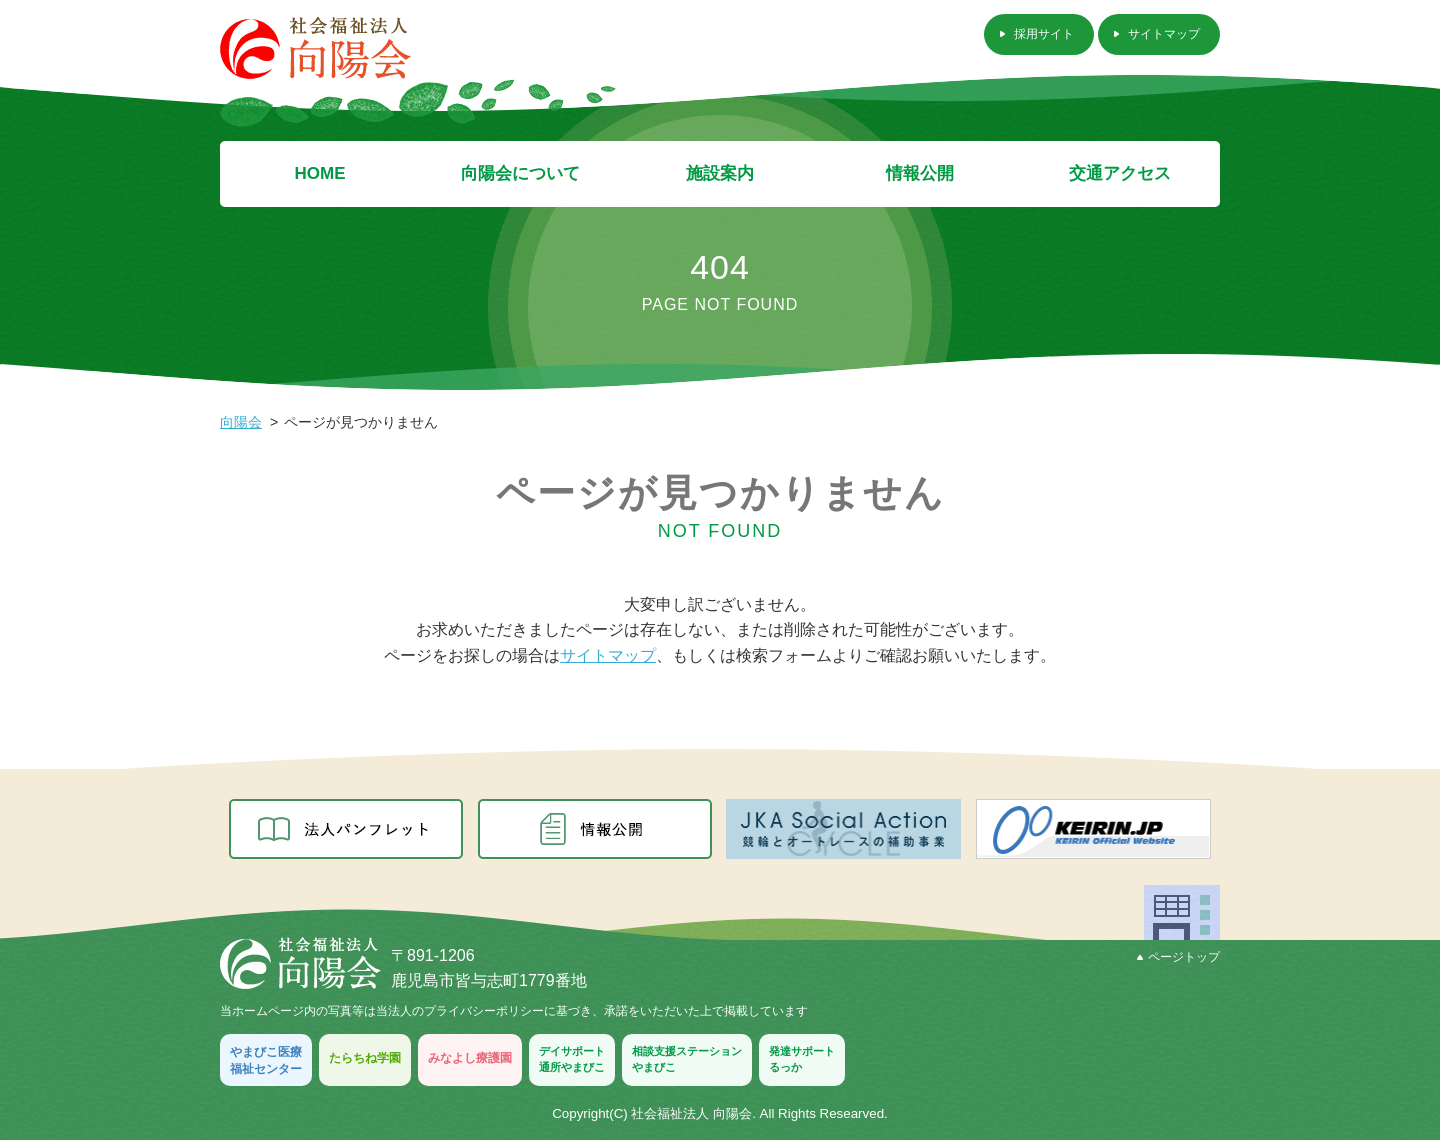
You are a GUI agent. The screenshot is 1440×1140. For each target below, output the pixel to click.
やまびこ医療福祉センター (266, 1060)
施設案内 (720, 173)
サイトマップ (1164, 34)
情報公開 (920, 173)
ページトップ (1178, 957)
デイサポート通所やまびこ (572, 1058)
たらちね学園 (365, 1058)
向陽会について (520, 173)
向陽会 (241, 422)
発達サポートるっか (802, 1058)
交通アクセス (1120, 173)
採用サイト (1044, 34)
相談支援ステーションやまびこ (687, 1058)
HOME (320, 173)
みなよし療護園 (470, 1058)
